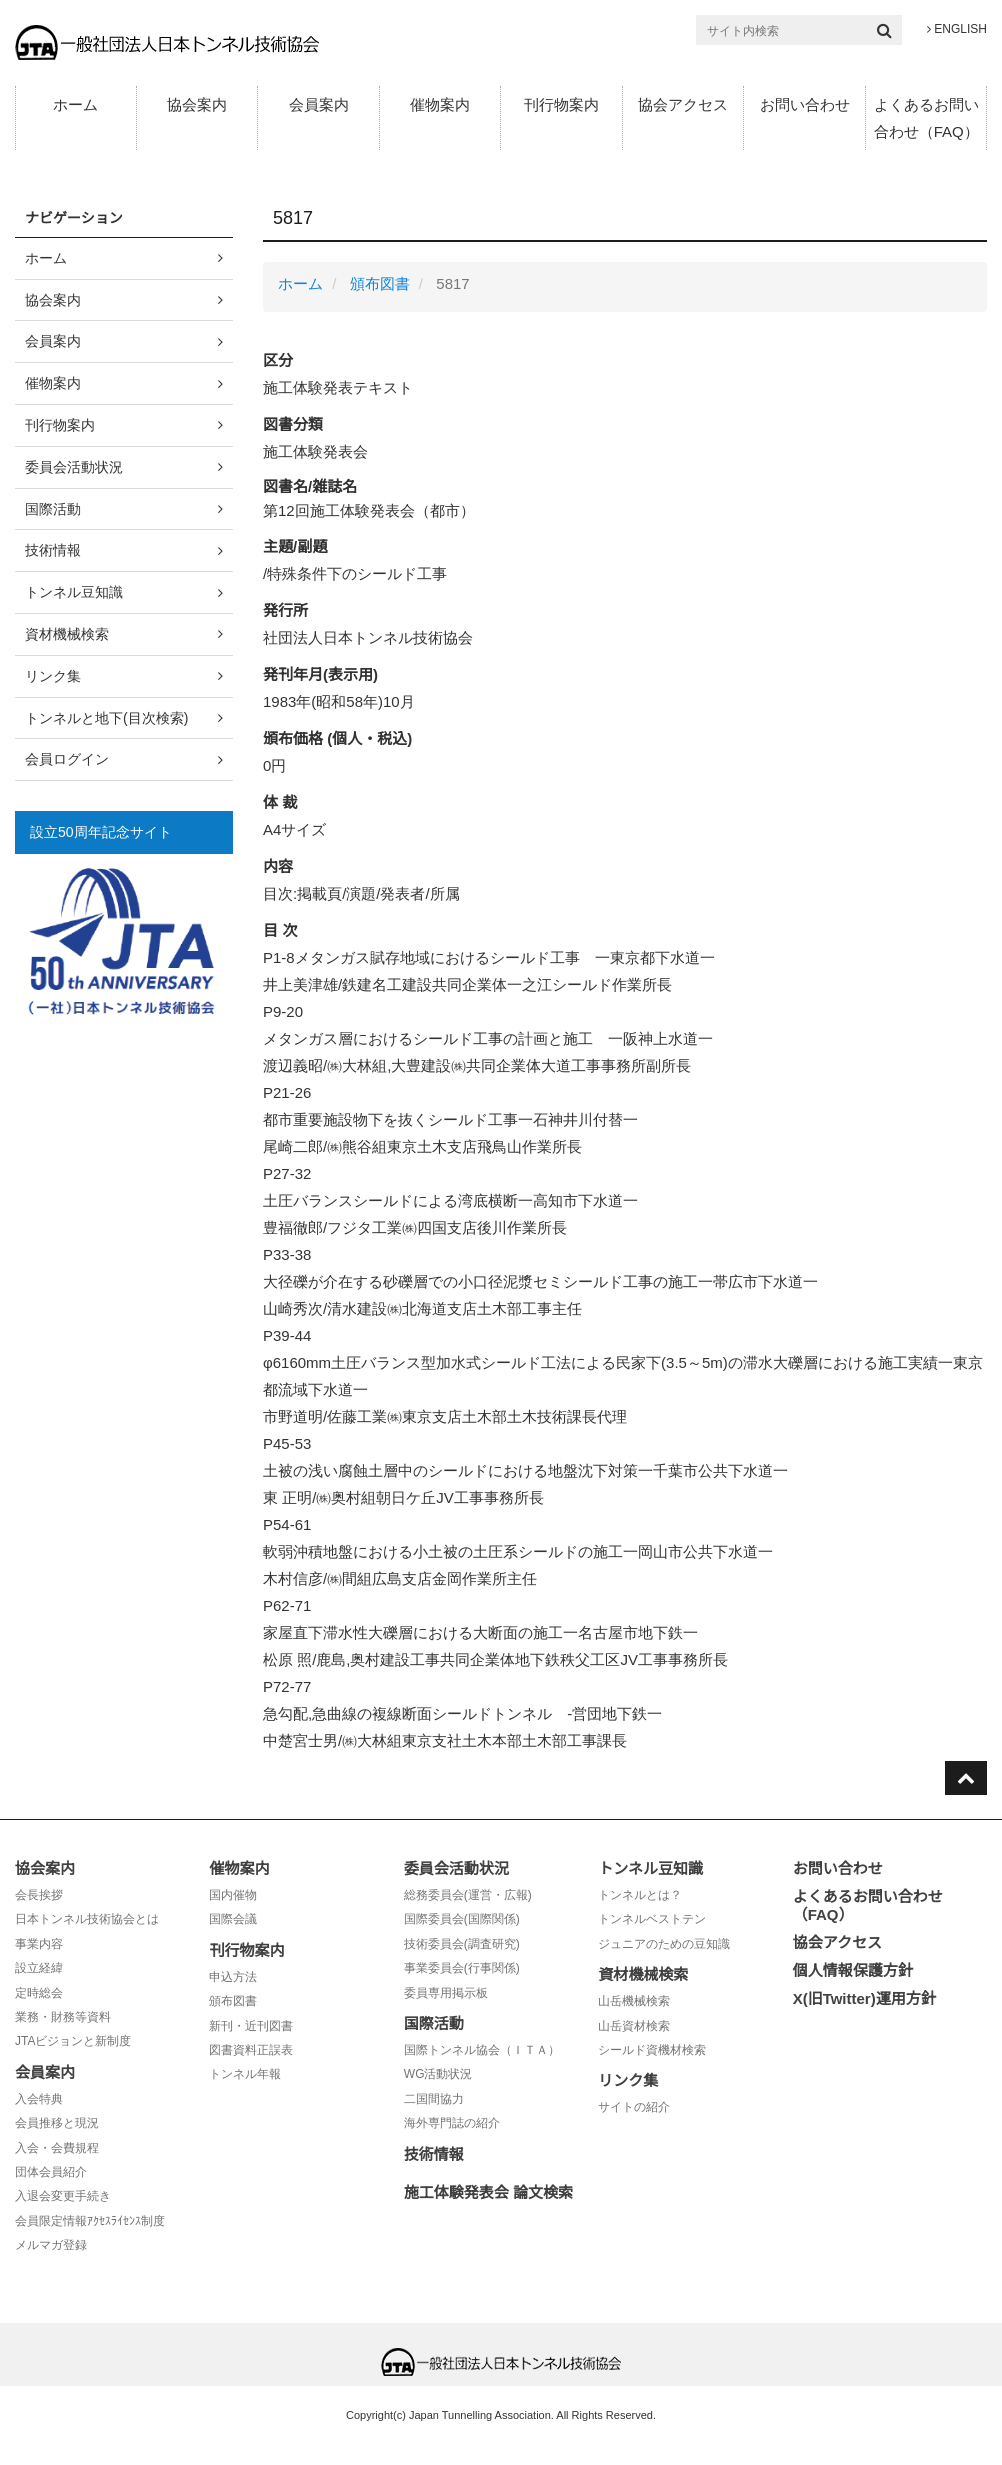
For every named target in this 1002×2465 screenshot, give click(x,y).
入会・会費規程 (57, 2148)
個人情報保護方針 (853, 1970)
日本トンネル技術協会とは (87, 1919)
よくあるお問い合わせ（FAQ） (926, 118)
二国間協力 (434, 2099)
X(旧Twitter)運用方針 (864, 1998)
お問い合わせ (805, 104)
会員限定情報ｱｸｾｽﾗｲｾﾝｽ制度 (90, 2221)
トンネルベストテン (652, 1919)
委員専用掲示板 (446, 1993)
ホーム (75, 104)
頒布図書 (380, 283)
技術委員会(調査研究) (462, 1944)
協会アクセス (683, 104)
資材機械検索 (67, 634)
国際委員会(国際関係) (462, 1919)
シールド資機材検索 (652, 2050)
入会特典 (39, 2099)
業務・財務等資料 (63, 2017)
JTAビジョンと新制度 (73, 2041)
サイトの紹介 (634, 2107)
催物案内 (440, 104)
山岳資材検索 (634, 2026)
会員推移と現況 (57, 2123)
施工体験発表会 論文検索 (488, 2192)
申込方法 (233, 1977)
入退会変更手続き (63, 2196)
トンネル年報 (245, 2074)
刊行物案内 (561, 104)
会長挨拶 (39, 1895)
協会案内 (197, 104)
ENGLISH (957, 29)
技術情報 (53, 550)
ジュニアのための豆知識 (664, 1944)
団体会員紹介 (51, 2172)
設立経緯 (39, 1968)
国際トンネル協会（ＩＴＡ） (482, 2050)
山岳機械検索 (634, 2001)
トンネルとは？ (640, 1895)
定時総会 (39, 1993)
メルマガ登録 (51, 2245)
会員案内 (319, 104)
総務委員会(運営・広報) (468, 1895)
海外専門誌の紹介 (452, 2123)
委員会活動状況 (74, 467)
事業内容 (39, 1944)
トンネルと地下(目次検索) (106, 718)
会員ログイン (67, 759)
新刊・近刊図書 (251, 2026)
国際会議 (233, 1919)
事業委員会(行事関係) (462, 1968)
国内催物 (233, 1895)
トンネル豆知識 (74, 592)
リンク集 (53, 676)
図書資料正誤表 (251, 2050)
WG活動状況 (438, 2074)
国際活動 (53, 509)
